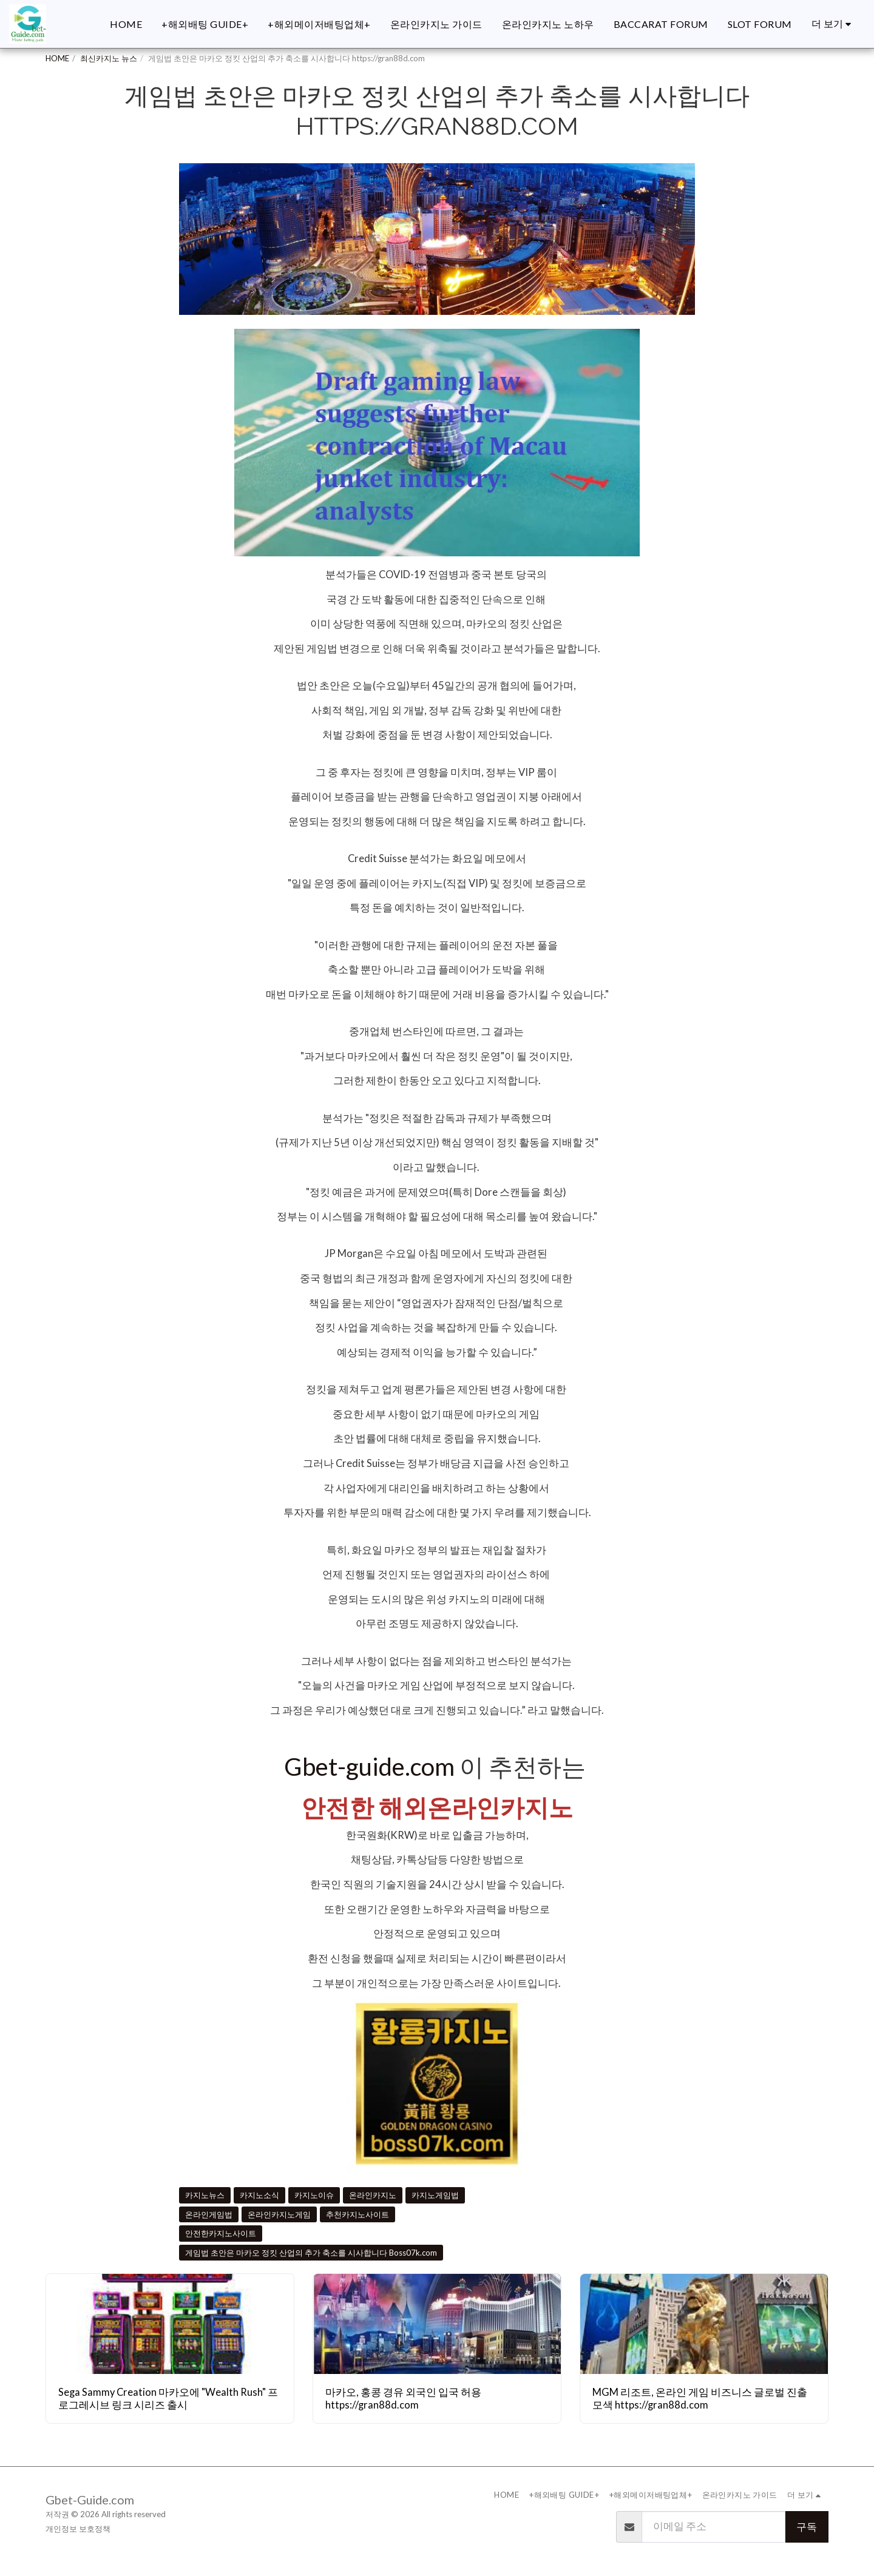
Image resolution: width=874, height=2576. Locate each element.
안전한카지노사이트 (220, 2233)
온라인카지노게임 (279, 2214)
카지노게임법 (435, 2195)
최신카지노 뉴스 (108, 58)
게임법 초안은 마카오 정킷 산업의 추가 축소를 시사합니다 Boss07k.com (311, 2252)
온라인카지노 (372, 2195)
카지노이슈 (314, 2195)
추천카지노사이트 (357, 2214)
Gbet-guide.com (369, 1766)
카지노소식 (259, 2195)
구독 (806, 2527)
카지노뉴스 (205, 2195)
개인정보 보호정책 (78, 2529)
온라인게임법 (208, 2214)
